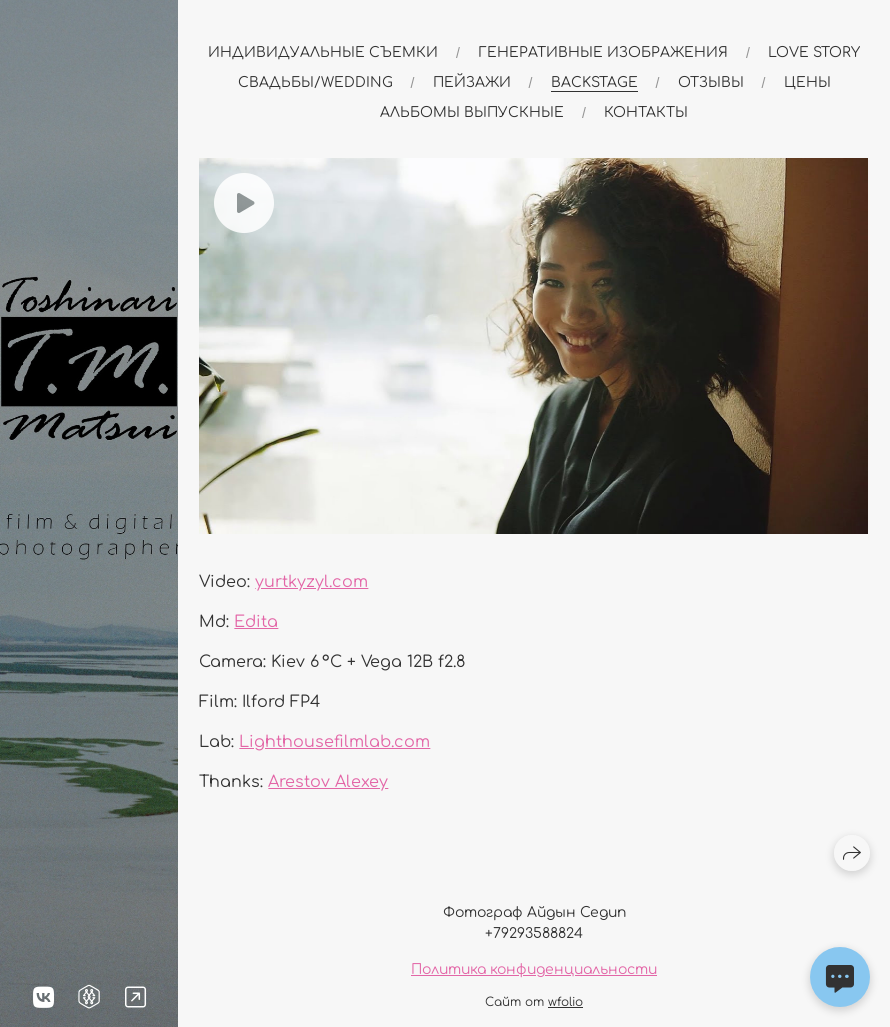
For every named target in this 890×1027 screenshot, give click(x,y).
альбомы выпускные (472, 112)
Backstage (594, 82)
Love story (814, 52)
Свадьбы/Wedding (315, 82)
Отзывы (711, 82)
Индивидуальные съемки (323, 52)
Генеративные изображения (603, 52)
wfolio (565, 1002)
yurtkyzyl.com (311, 582)
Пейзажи (472, 82)
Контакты (646, 112)
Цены (807, 82)
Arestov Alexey (328, 782)
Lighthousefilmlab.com (334, 742)
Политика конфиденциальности (534, 969)
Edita (256, 622)
